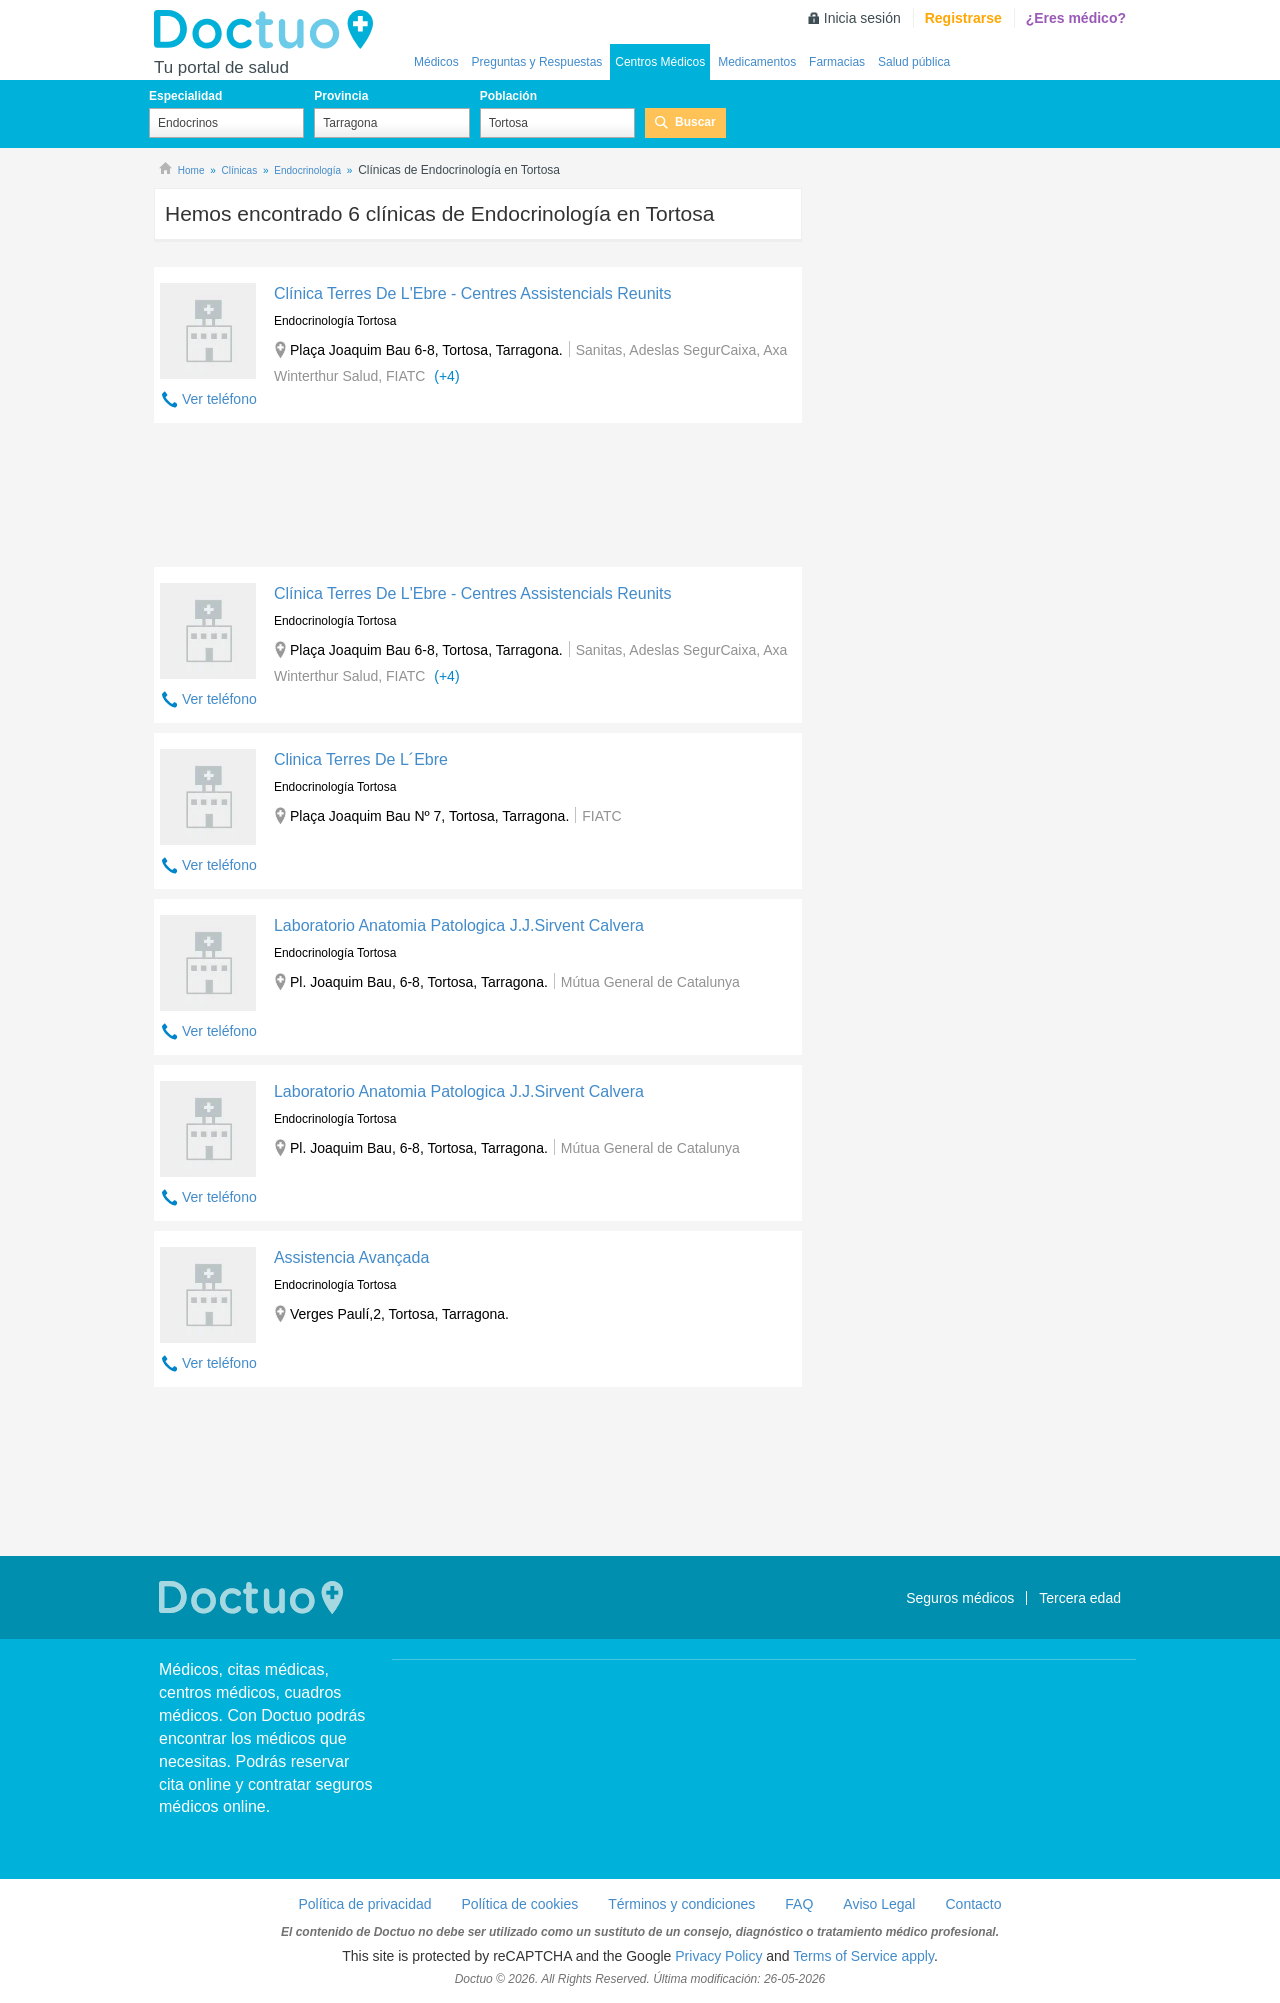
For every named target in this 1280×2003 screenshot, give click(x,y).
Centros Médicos (660, 62)
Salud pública (914, 62)
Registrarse (963, 18)
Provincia (341, 96)
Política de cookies (520, 1904)
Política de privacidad (364, 1904)
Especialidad (185, 96)
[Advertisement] (478, 500)
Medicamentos (757, 62)
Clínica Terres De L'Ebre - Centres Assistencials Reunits (473, 293)
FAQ (799, 1904)
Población (508, 96)
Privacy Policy (718, 1956)
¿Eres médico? (1076, 18)
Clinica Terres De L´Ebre (361, 759)
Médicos (436, 62)
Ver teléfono (219, 399)
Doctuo (269, 30)
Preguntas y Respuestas (537, 62)
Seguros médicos (960, 1598)
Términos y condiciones (681, 1904)
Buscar (695, 122)
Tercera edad (1080, 1598)
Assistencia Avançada (351, 1257)
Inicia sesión (862, 18)
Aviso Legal (879, 1904)
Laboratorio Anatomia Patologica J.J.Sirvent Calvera (459, 925)
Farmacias (837, 62)
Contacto (973, 1904)
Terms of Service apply (863, 1956)
